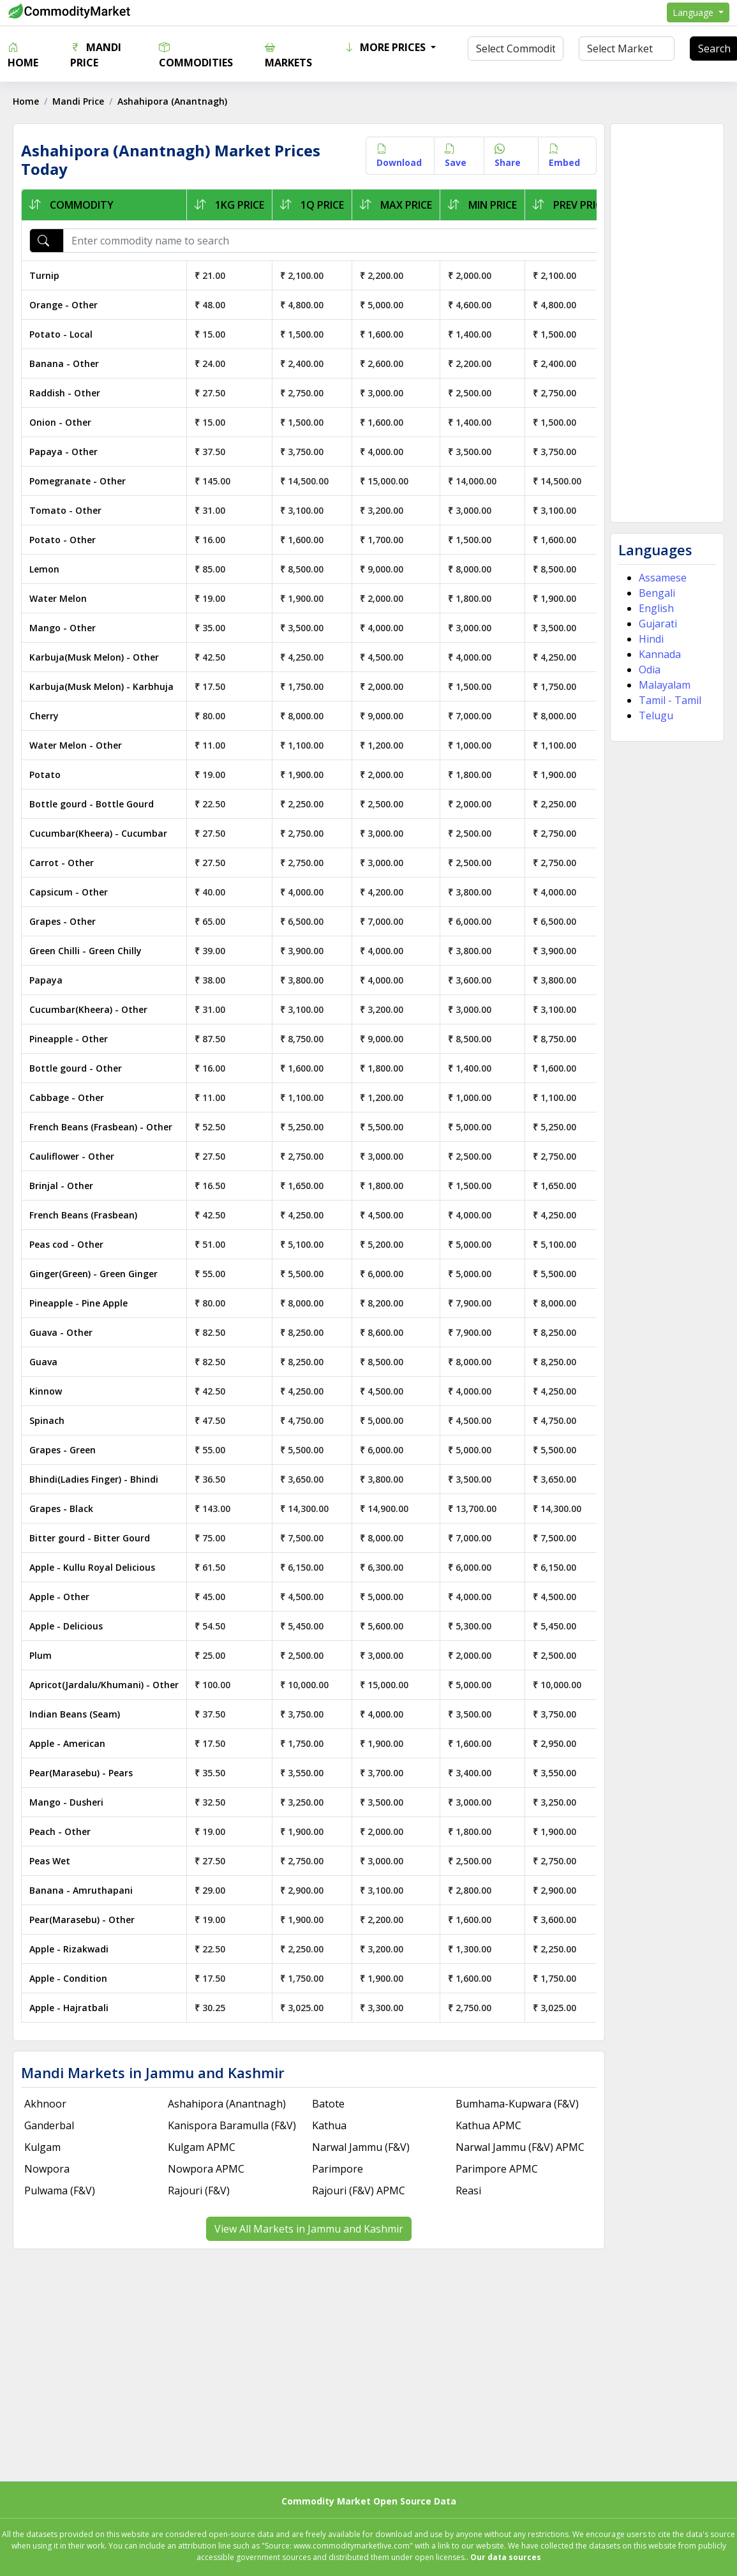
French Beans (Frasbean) (83, 1215)
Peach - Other (60, 1831)
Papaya (46, 980)
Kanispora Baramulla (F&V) (232, 2125)
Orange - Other (63, 305)
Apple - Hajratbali (68, 2008)
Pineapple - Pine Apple (78, 1303)
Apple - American (67, 1743)
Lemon (44, 569)
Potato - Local (61, 334)
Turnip (44, 275)
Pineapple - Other (68, 1039)
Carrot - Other (61, 863)
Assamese (663, 578)
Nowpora (47, 2169)
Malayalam (664, 685)
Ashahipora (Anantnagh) (227, 2104)
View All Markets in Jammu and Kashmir (308, 2229)
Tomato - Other (65, 510)
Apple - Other (59, 1597)
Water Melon (58, 598)
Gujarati (658, 624)
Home (23, 55)
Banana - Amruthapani (81, 1890)
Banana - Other (64, 363)
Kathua (329, 2125)
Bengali (657, 593)
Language (694, 12)
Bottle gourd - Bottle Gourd (91, 804)
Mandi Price (95, 55)
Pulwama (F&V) (59, 2190)
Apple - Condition (68, 1978)
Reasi (468, 2190)
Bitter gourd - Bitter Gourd (89, 1538)
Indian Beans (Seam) (74, 1714)
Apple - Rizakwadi (68, 1949)
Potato (45, 774)
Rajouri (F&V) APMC (358, 2190)
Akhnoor (45, 2104)
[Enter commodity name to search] (387, 240)
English (656, 608)
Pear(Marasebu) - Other (82, 1919)
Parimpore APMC (497, 2169)
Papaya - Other (63, 452)
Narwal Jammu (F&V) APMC (520, 2147)
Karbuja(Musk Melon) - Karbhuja (101, 686)
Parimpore (337, 2169)
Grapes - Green (62, 1450)
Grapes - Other (62, 921)
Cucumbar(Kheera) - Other (88, 1009)
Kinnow (45, 1391)
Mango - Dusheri (66, 1802)
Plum (40, 1655)
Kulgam (42, 2147)
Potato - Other (62, 540)
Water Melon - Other (75, 745)
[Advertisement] (667, 322)
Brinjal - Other (61, 1185)
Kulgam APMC (201, 2147)
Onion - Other (60, 422)
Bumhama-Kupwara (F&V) (517, 2104)
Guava (43, 1362)
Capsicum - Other (68, 892)
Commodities (196, 55)
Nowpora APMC (206, 2169)
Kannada (660, 654)
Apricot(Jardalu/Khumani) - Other (104, 1685)
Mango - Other (62, 628)
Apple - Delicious (66, 1626)
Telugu (656, 715)
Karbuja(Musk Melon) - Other (94, 657)
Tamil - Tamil (670, 700)
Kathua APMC (488, 2125)
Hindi (651, 639)
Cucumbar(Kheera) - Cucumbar (98, 833)
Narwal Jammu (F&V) (361, 2147)
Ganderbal (49, 2125)
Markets (288, 55)
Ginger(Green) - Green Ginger (93, 1274)
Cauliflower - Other (71, 1156)
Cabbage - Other (66, 1097)
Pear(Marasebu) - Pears (81, 1773)
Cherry (44, 716)
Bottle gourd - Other (75, 1068)
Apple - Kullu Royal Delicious (92, 1567)
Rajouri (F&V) (199, 2190)
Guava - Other (61, 1332)
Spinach (46, 1420)
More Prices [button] (386, 47)
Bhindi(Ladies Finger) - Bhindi (93, 1479)
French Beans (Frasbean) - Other (100, 1127)
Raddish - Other (64, 393)
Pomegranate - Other (77, 481)
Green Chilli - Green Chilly (85, 951)
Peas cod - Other (66, 1244)
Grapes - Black (61, 1508)
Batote (328, 2104)
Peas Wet (49, 1861)
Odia (649, 670)
